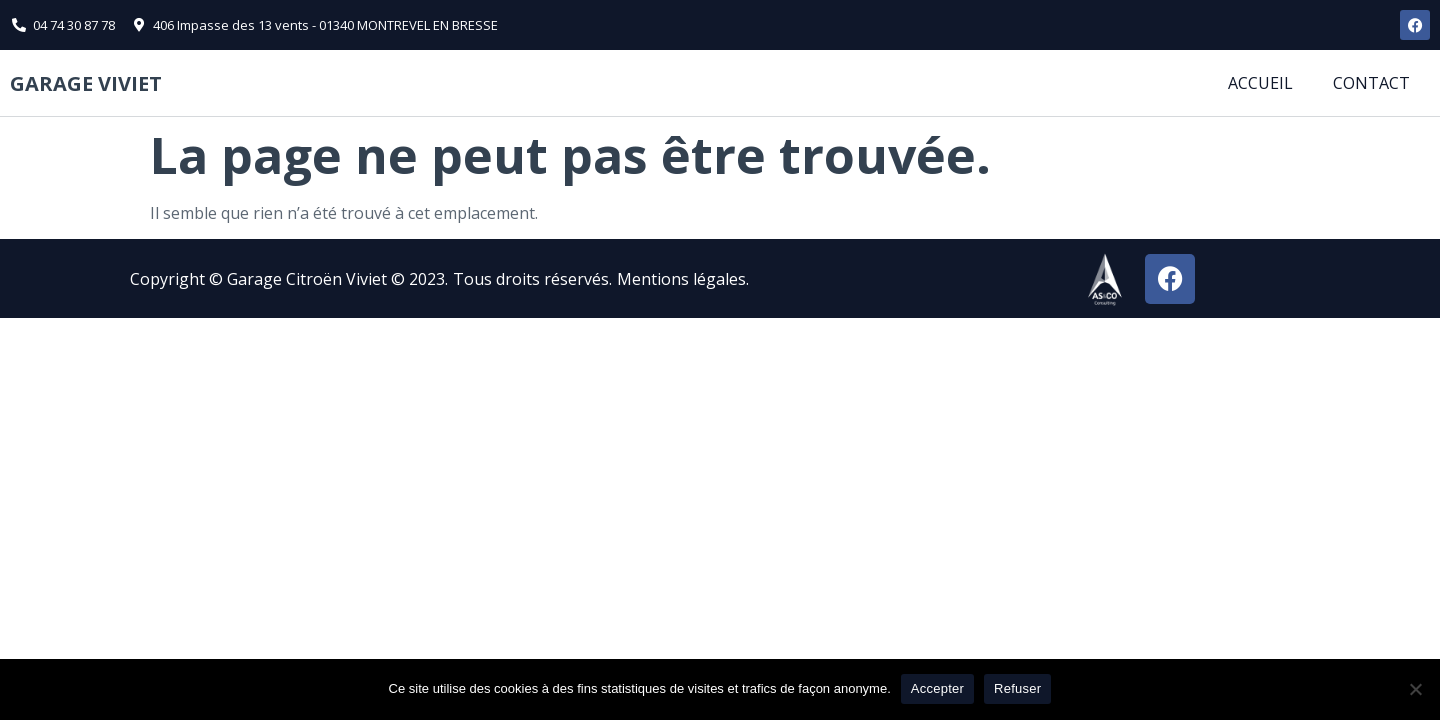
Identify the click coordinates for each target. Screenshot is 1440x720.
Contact (1371, 83)
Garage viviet (86, 83)
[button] (764, 279)
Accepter (937, 688)
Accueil (1260, 83)
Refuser (1017, 688)
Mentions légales (681, 279)
